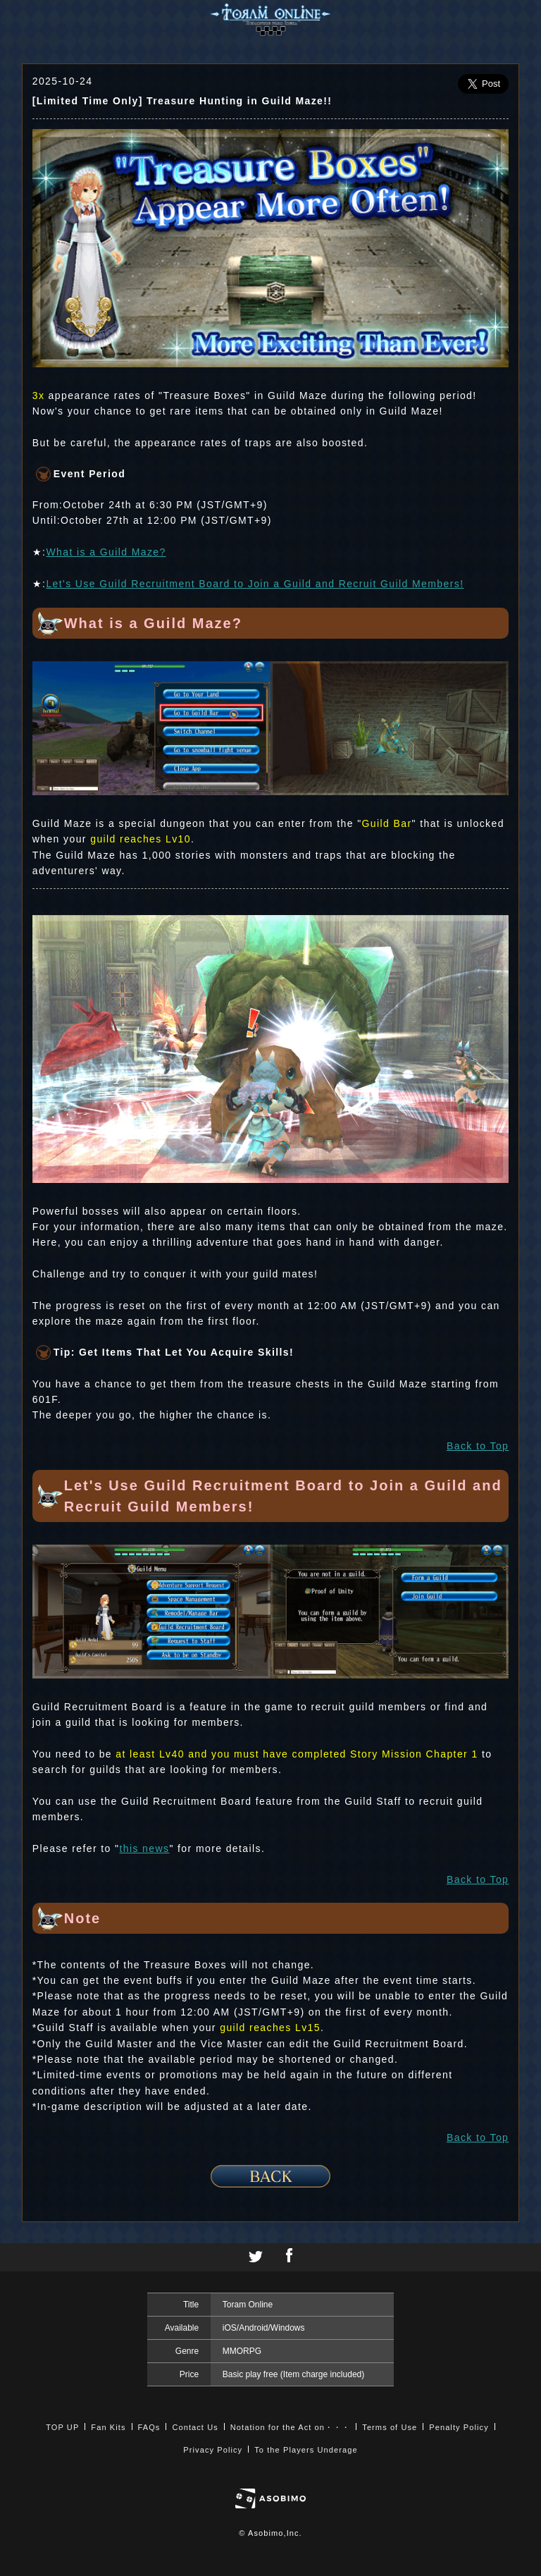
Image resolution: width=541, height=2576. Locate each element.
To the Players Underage (305, 2450)
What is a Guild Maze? (106, 552)
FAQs (149, 2427)
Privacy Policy (212, 2450)
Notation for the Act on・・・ (290, 2427)
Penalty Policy (459, 2427)
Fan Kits (108, 2427)
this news (144, 1848)
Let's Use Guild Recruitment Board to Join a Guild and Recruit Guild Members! (255, 583)
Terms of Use (389, 2427)
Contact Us (195, 2427)
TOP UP (62, 2427)
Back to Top (478, 1446)
